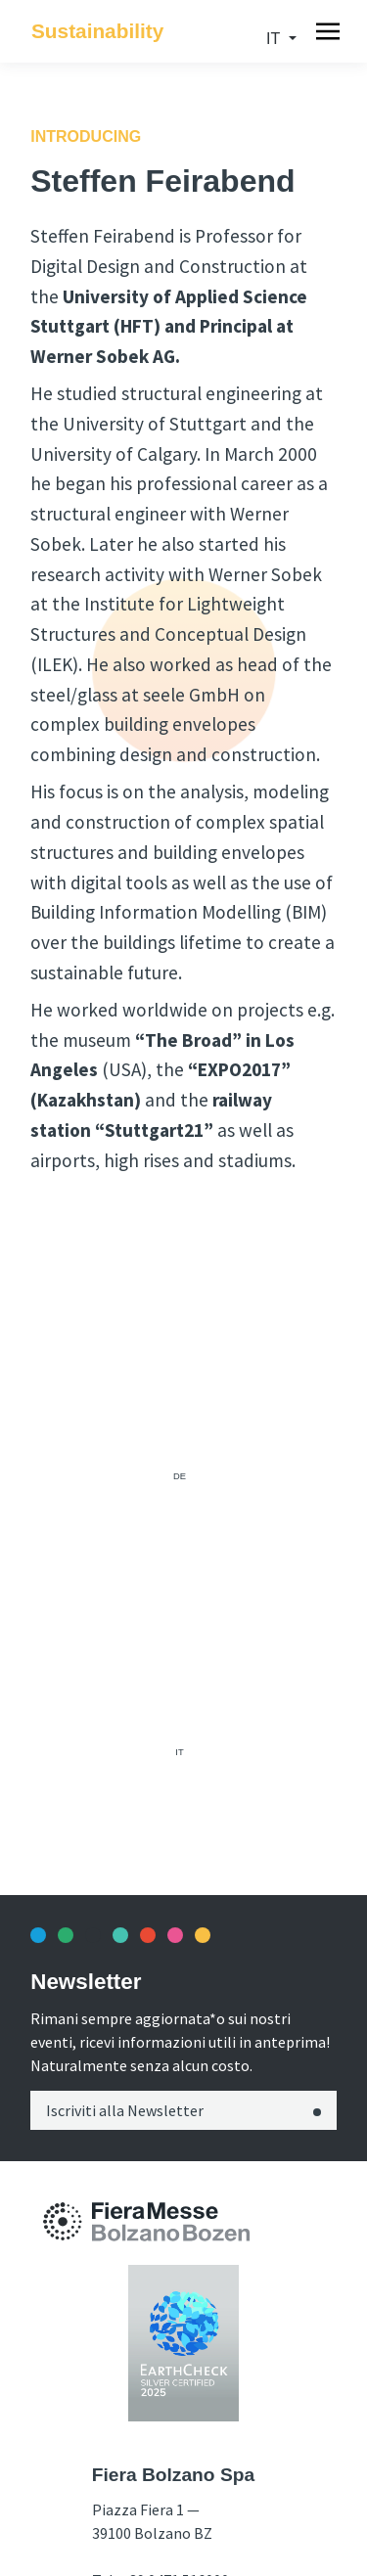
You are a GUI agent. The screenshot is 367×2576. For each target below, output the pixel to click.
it (275, 38)
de (179, 1476)
